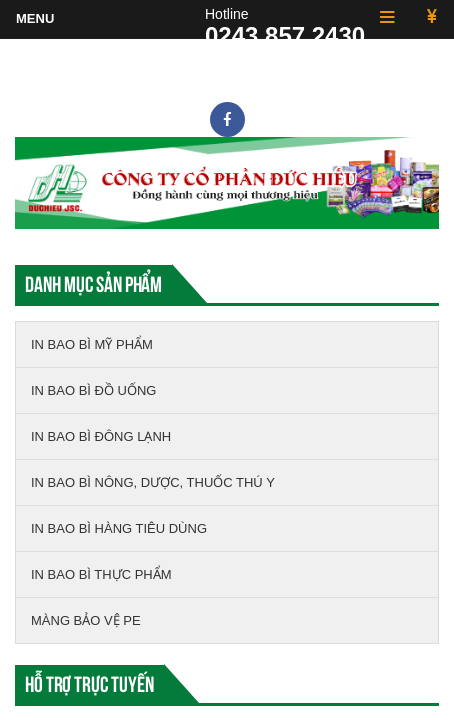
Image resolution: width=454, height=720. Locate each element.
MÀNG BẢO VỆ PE (86, 620)
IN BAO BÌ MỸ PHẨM (92, 344)
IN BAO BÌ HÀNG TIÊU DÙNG (119, 528)
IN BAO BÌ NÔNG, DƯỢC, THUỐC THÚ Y (153, 482)
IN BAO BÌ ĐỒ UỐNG (93, 390)
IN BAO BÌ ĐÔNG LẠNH (101, 436)
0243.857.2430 (285, 35)
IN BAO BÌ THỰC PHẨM (101, 574)
